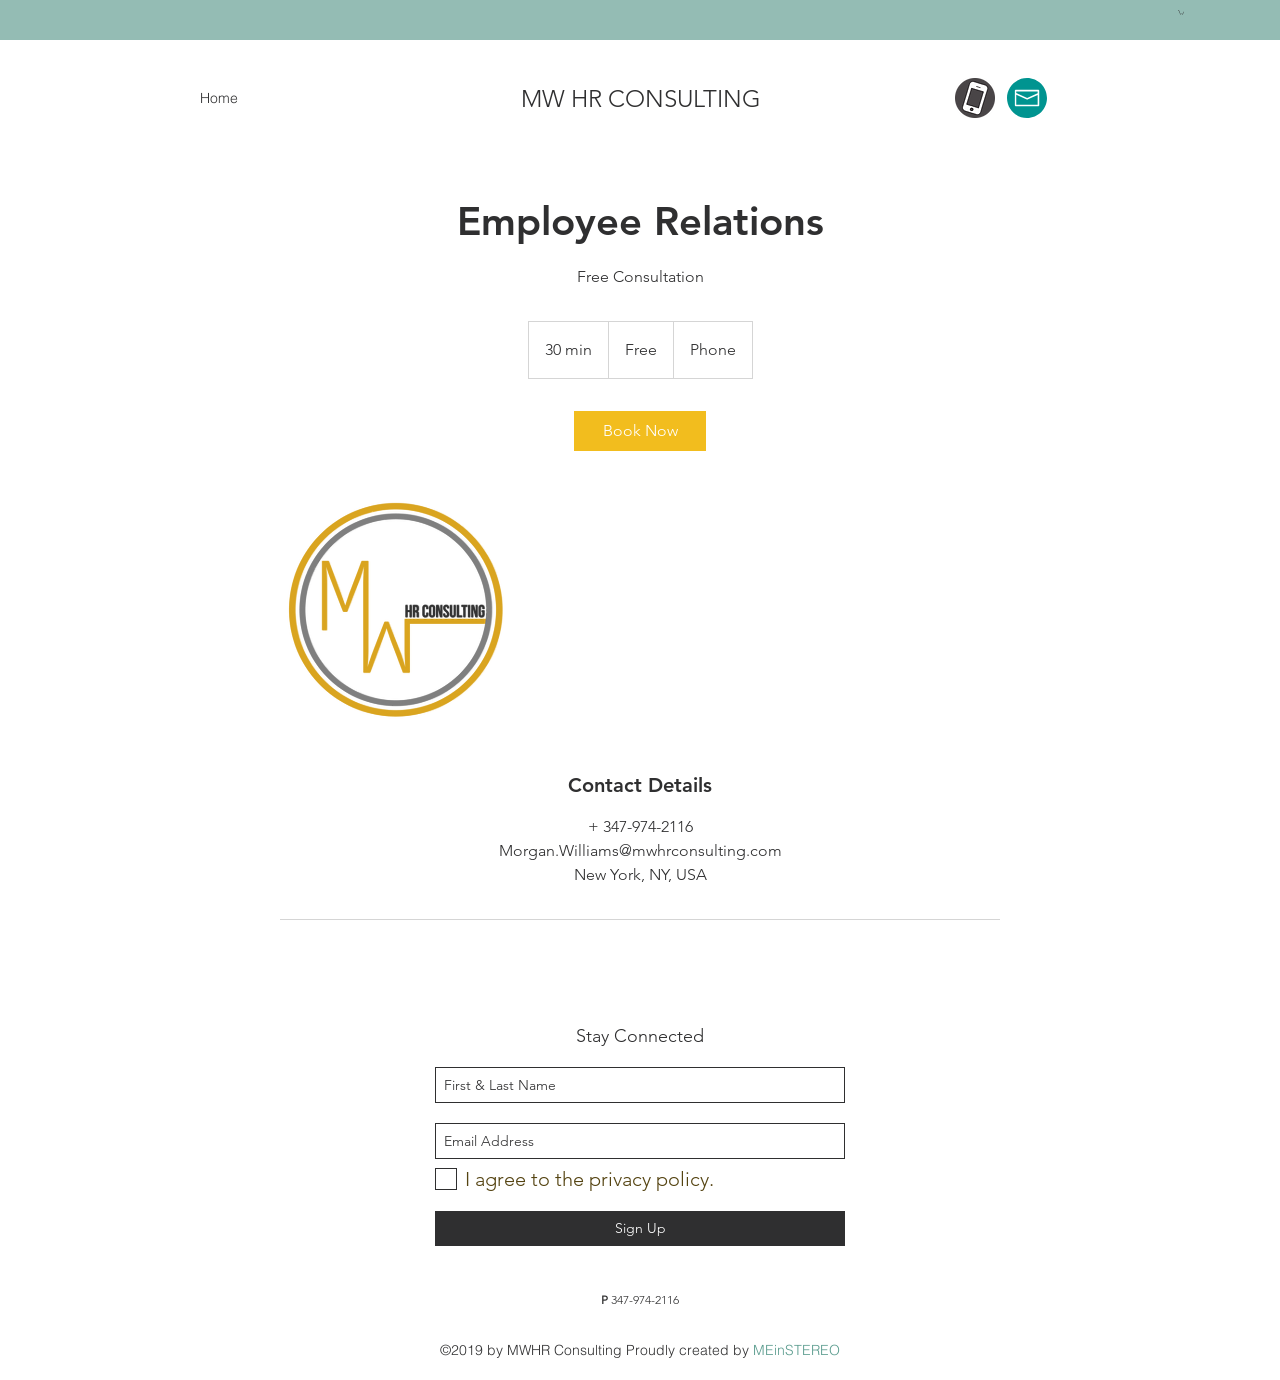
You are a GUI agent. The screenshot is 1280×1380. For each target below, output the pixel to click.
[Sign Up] (640, 1228)
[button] (1181, 12)
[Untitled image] (396, 611)
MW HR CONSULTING (641, 98)
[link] (640, 431)
